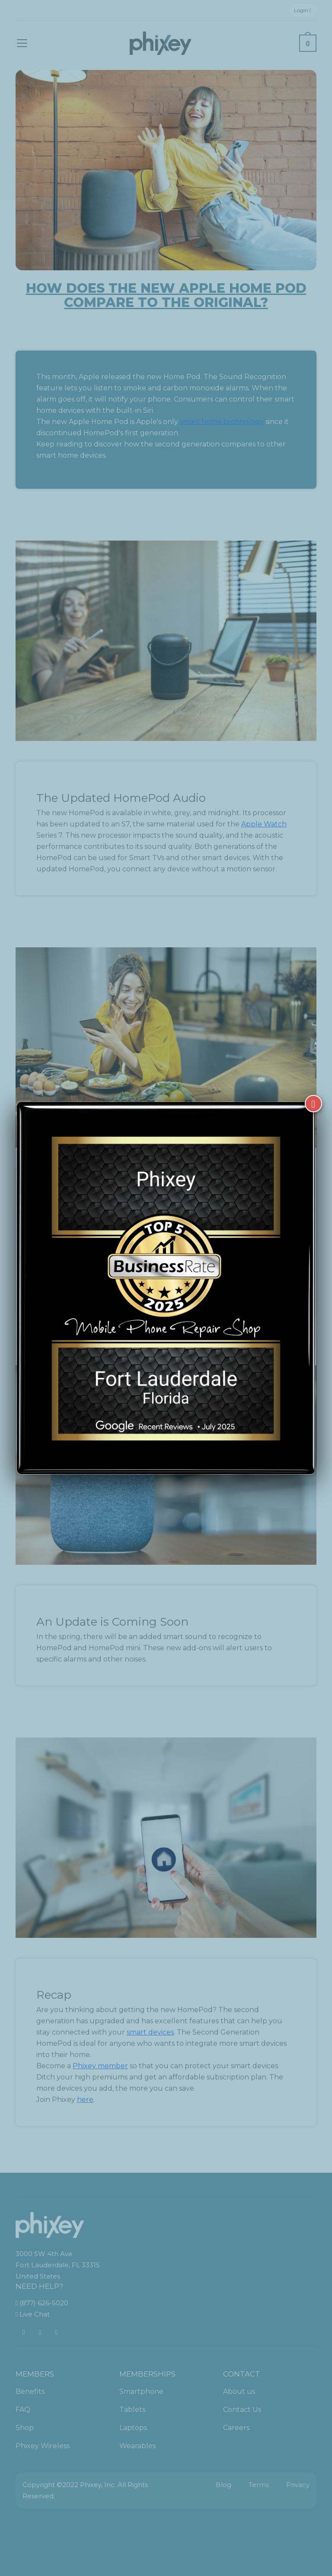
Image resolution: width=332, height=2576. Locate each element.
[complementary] (269, 2528)
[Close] (313, 1103)
